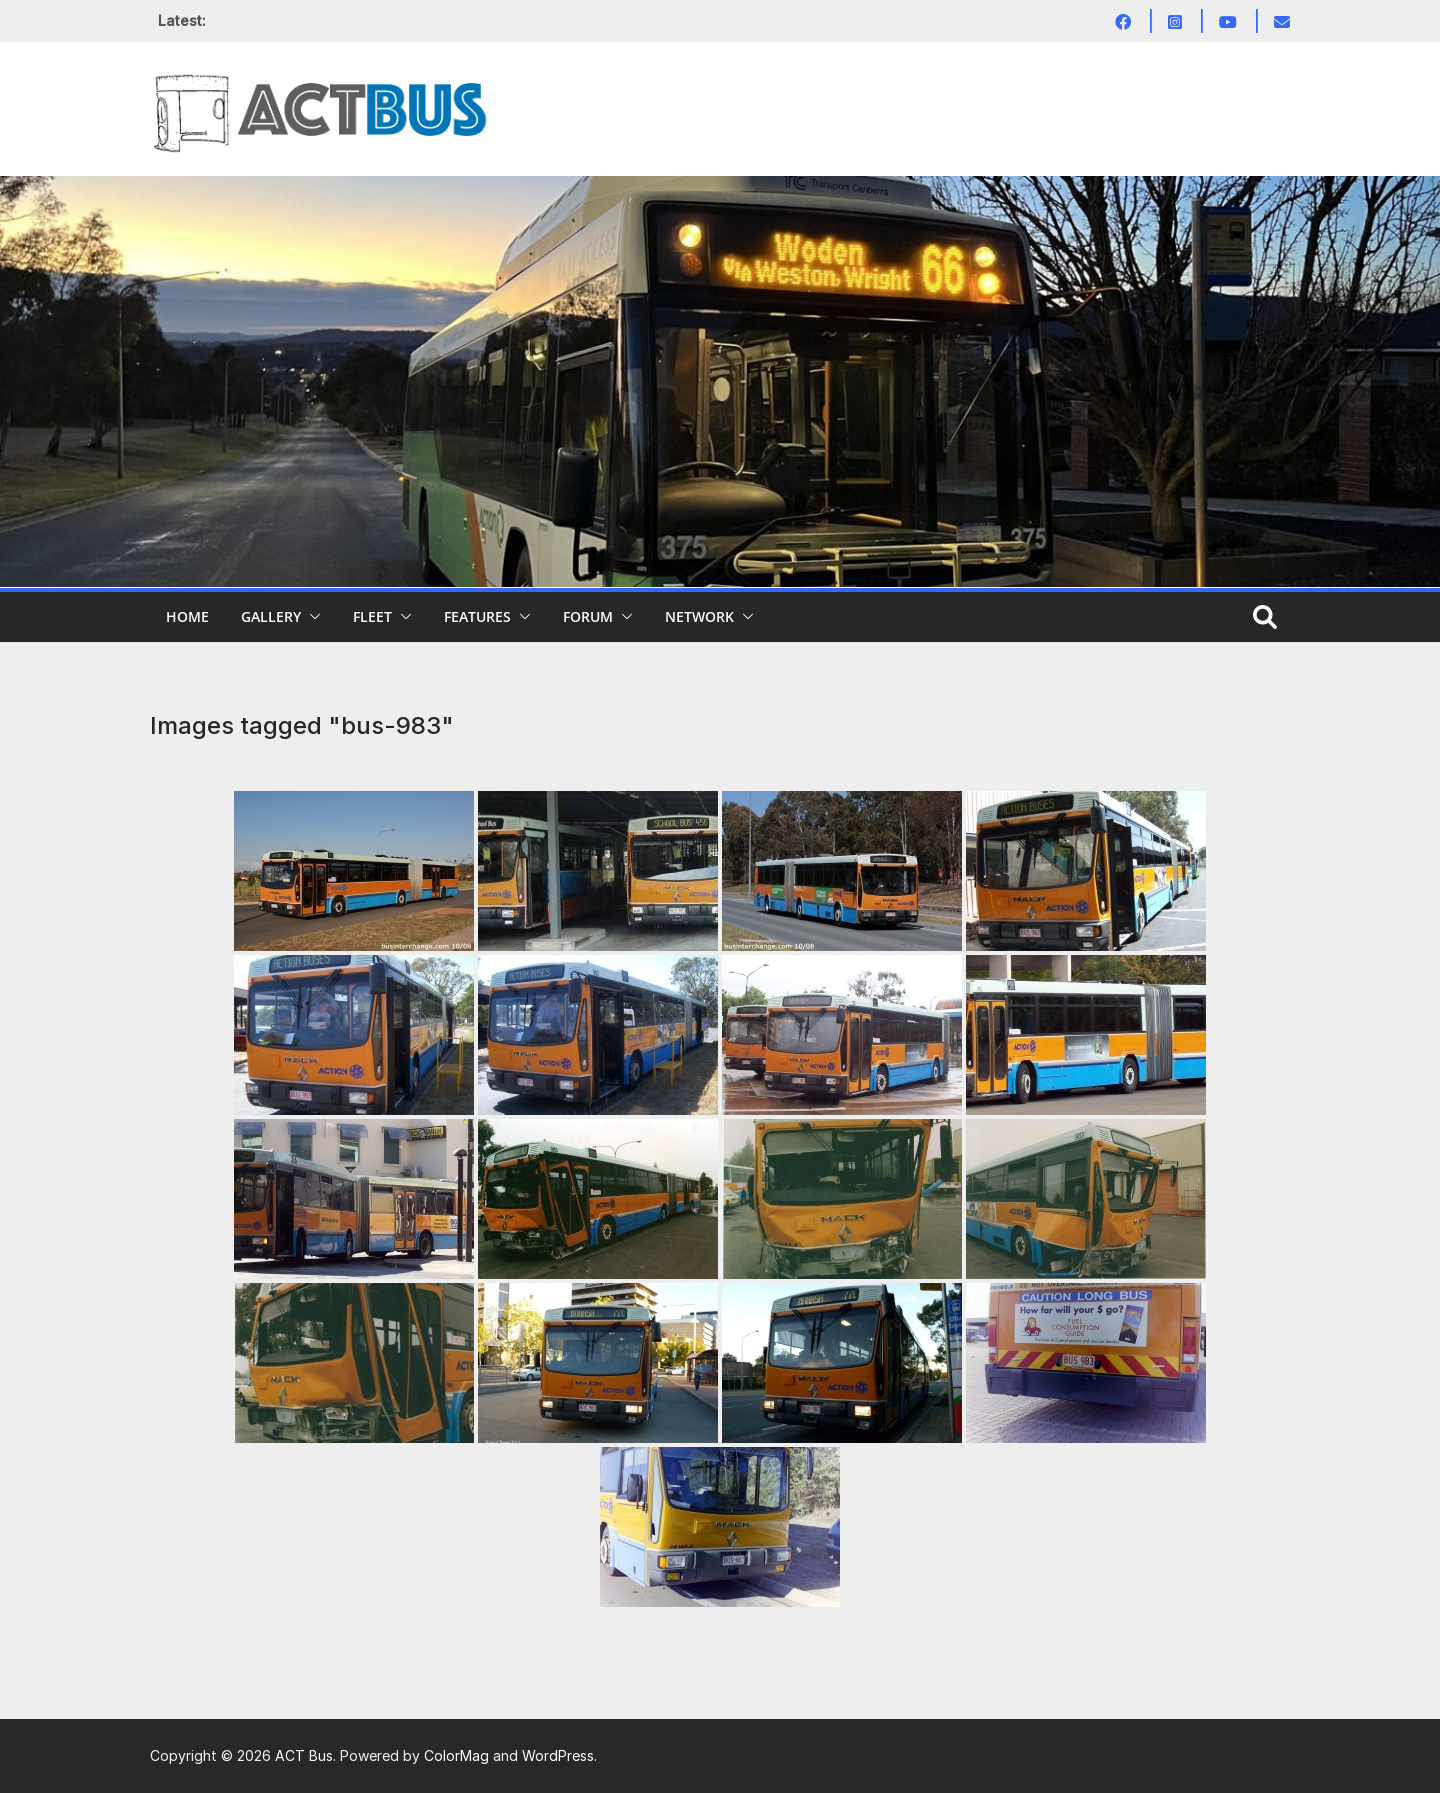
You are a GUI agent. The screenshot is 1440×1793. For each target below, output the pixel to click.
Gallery (271, 616)
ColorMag (456, 1755)
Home (187, 616)
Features (477, 616)
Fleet (372, 616)
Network (699, 616)
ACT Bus (304, 1755)
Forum (588, 616)
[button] (311, 617)
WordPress (558, 1755)
